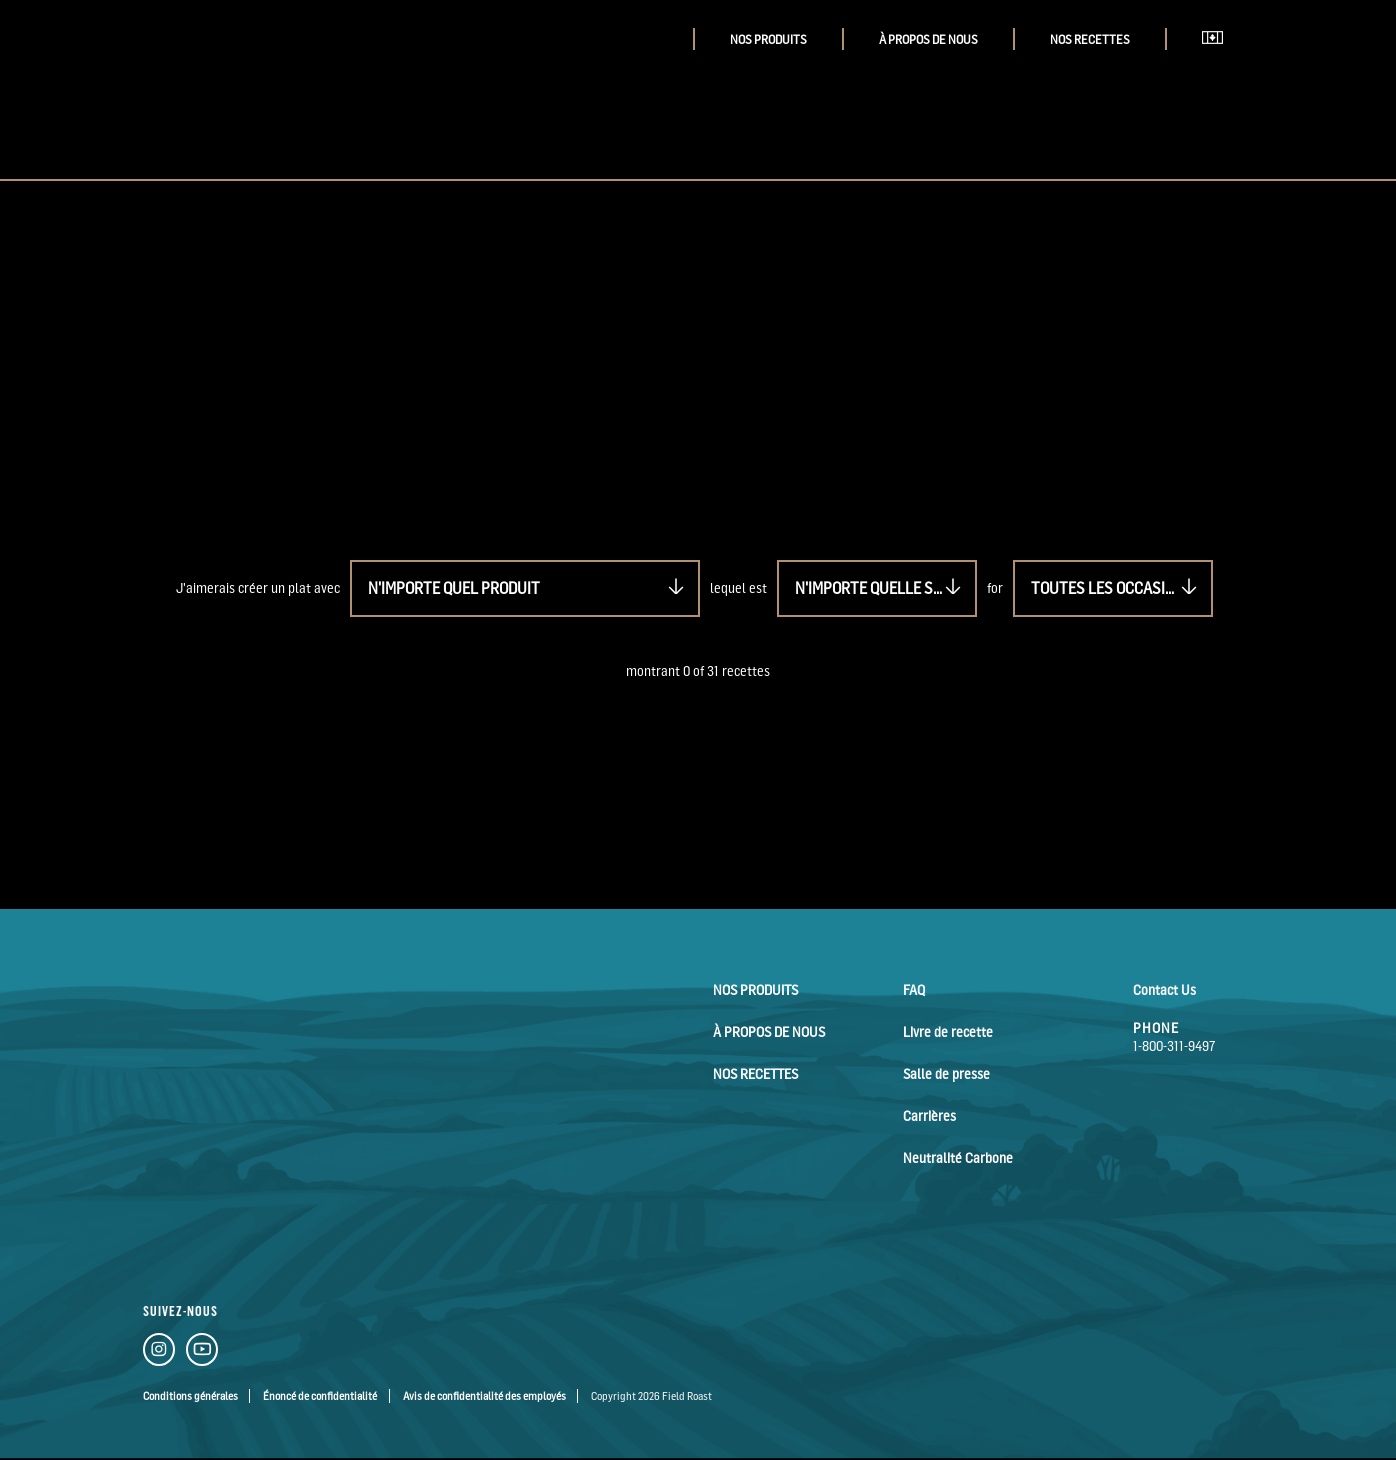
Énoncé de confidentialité (320, 1396)
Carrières (929, 1115)
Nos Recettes (1090, 39)
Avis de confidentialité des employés (484, 1396)
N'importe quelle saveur (886, 588)
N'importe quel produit (454, 588)
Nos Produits (768, 39)
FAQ (914, 989)
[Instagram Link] (159, 1353)
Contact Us (1164, 989)
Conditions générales (190, 1396)
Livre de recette (948, 1031)
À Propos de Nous (928, 39)
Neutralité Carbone (958, 1157)
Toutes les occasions (1112, 588)
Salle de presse (946, 1073)
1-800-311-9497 (1174, 1045)
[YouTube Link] (202, 1353)
